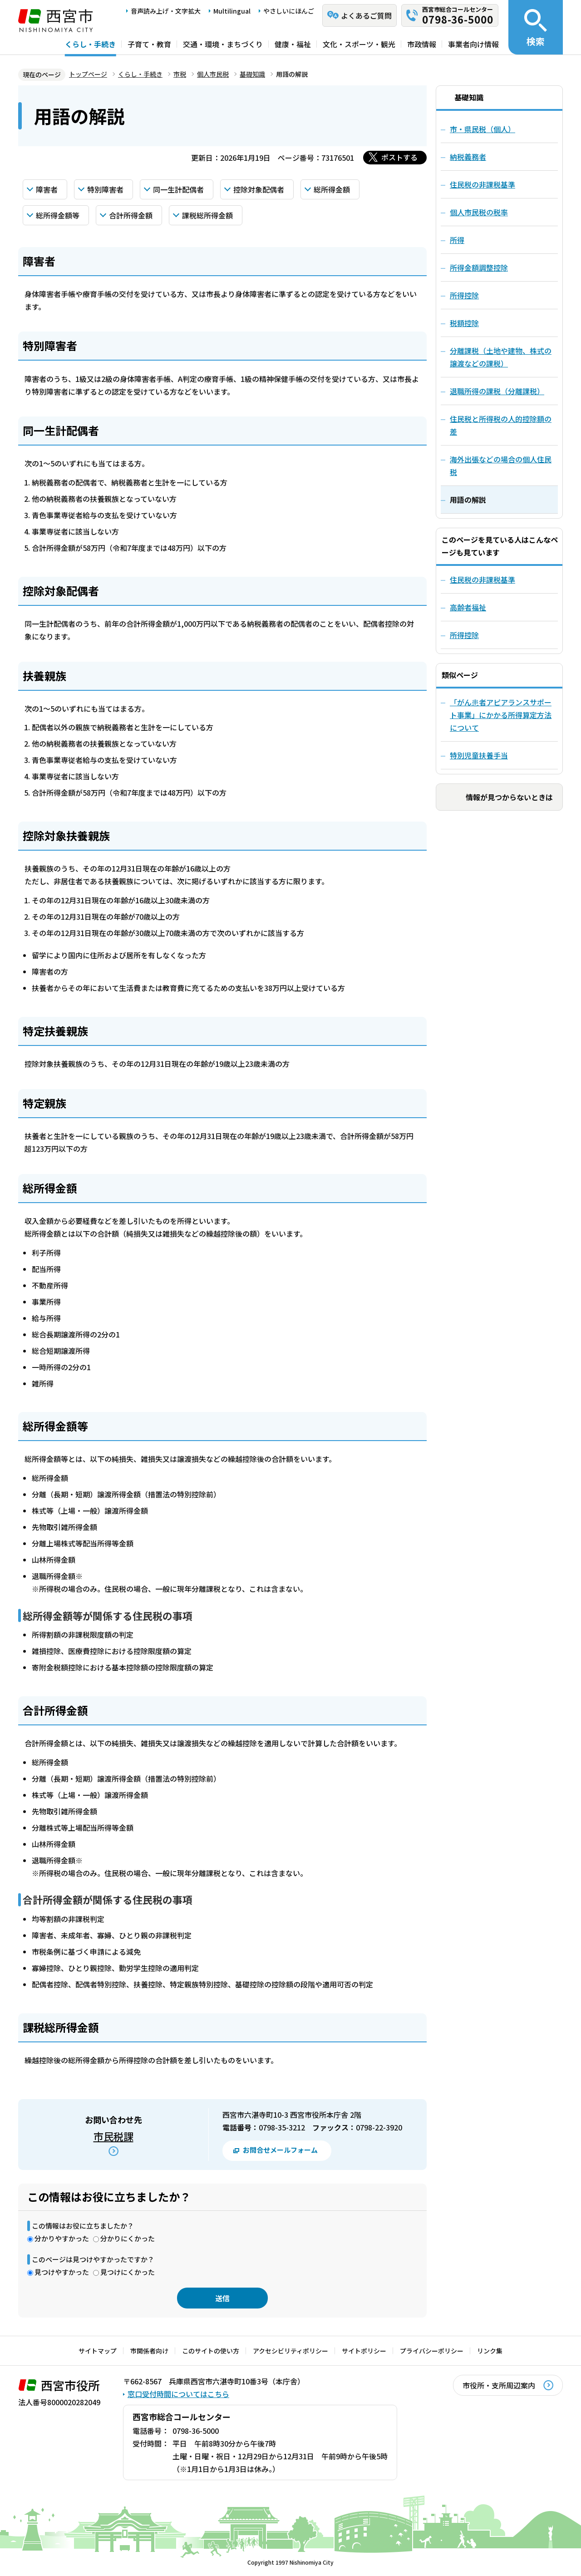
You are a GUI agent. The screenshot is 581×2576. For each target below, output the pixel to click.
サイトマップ (98, 2350)
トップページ (88, 74)
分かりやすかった (61, 2238)
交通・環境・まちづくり (223, 44)
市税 (179, 74)
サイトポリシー (364, 2350)
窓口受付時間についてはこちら (178, 2393)
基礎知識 (252, 74)
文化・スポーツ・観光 (359, 44)
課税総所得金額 (207, 215)
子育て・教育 (149, 44)
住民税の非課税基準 (482, 579)
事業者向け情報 (473, 44)
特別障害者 (105, 189)
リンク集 (489, 2350)
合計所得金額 (131, 215)
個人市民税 (213, 74)
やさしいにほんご (288, 10)
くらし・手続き (90, 44)
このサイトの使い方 (210, 2350)
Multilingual (232, 10)
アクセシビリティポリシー (290, 2350)
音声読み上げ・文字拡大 (166, 10)
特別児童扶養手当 (479, 755)
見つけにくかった (127, 2272)
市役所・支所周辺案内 (499, 2385)
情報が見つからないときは (509, 797)
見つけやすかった (61, 2272)
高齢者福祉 (468, 607)
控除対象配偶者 (258, 189)
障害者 (47, 189)
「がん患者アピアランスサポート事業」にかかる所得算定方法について (500, 715)
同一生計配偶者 (178, 189)
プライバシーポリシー (431, 2350)
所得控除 (464, 634)
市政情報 (421, 44)
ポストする (399, 157)
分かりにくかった (127, 2238)
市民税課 (113, 2136)
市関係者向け (149, 2350)
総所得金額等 (57, 215)
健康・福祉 (293, 44)
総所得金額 (332, 189)
